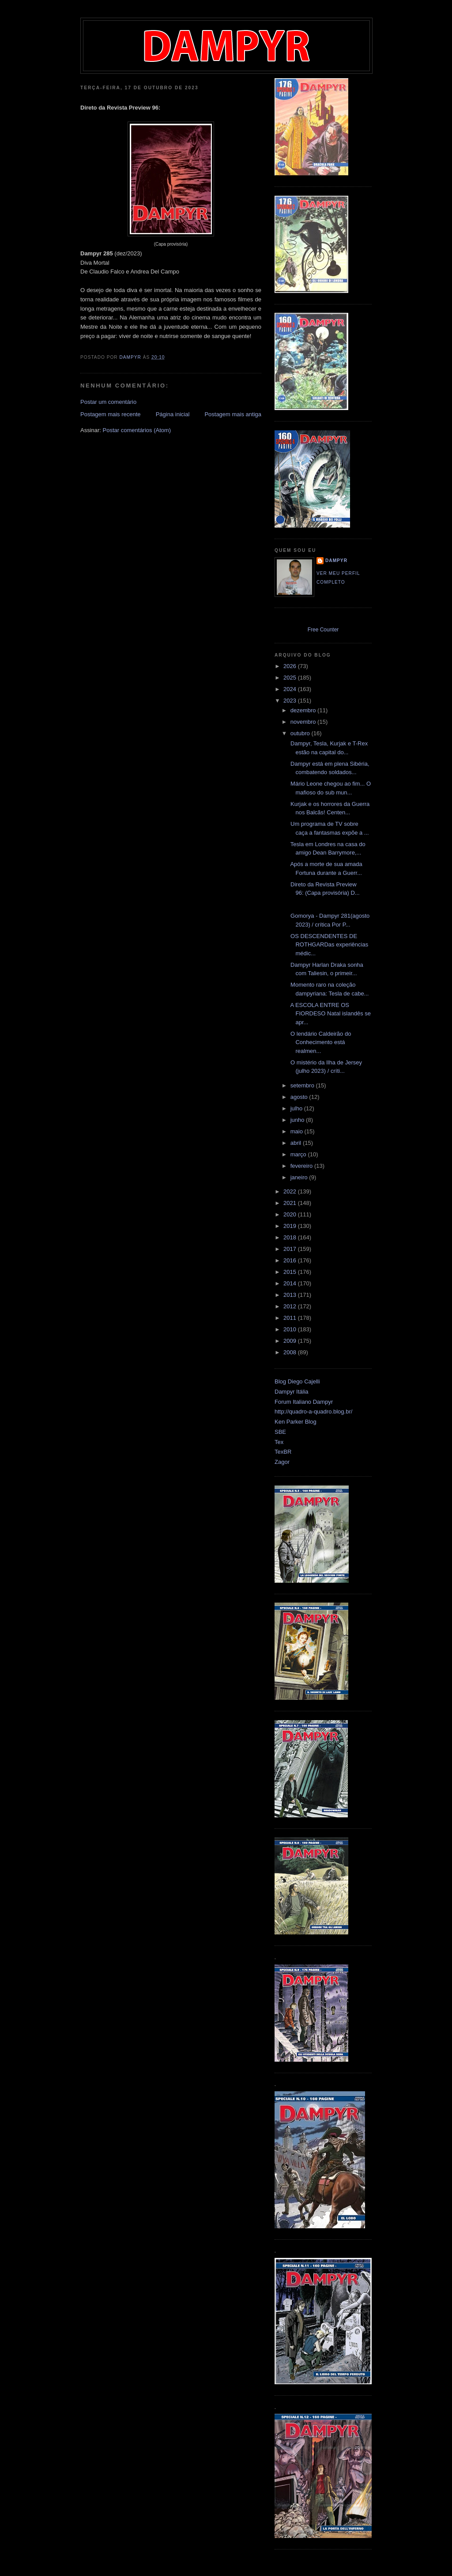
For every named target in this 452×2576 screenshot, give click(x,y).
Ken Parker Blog (295, 1421)
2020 (290, 1214)
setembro (303, 1085)
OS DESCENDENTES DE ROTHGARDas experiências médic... (328, 945)
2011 (290, 1318)
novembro (303, 721)
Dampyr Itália (292, 1391)
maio (297, 1131)
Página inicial (173, 414)
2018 (290, 1237)
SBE (280, 1432)
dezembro (303, 710)
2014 (290, 1283)
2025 (290, 677)
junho (298, 1120)
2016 (290, 1260)
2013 (290, 1295)
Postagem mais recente (110, 414)
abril (296, 1143)
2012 (290, 1306)
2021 (290, 1203)
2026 (290, 666)
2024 (290, 689)
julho (297, 1108)
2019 (290, 1226)
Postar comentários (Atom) (137, 430)
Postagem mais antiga (232, 414)
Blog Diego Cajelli (297, 1381)
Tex (279, 1442)
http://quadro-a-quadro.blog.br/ (313, 1411)
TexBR (283, 1451)
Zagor (282, 1462)
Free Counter (323, 630)
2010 (290, 1329)
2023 (290, 700)
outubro (301, 733)
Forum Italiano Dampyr (304, 1401)
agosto (299, 1097)
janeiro (299, 1177)
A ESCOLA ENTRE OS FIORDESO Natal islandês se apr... (330, 1014)
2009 (290, 1340)
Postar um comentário (108, 402)
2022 (290, 1191)
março (299, 1154)
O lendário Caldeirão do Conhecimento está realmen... (320, 1042)
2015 (290, 1272)
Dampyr (336, 560)
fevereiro (302, 1166)
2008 (290, 1352)
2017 (290, 1249)
